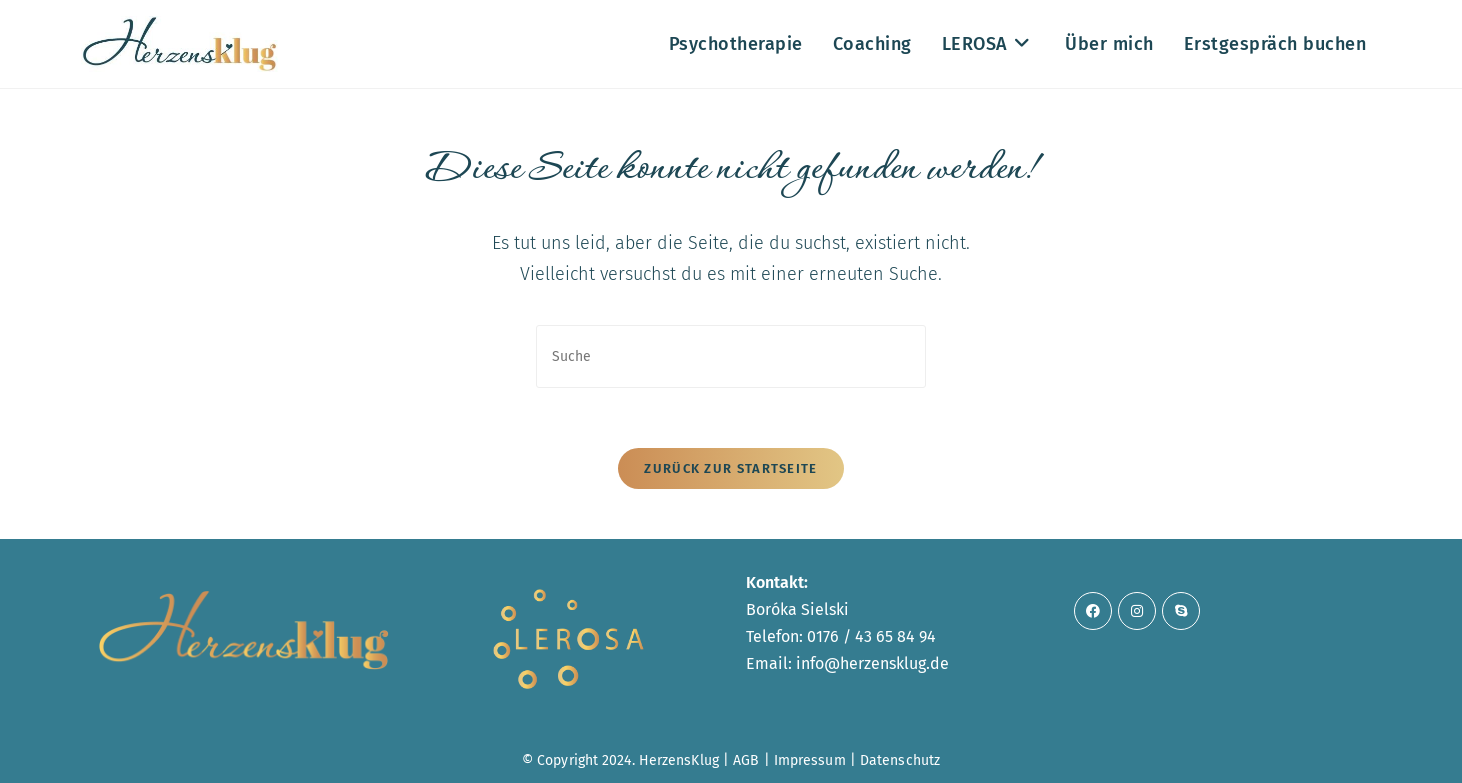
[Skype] (1181, 611)
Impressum (810, 760)
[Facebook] (1093, 611)
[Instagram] (1137, 611)
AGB (746, 760)
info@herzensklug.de (872, 663)
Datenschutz (900, 760)
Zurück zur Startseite (730, 468)
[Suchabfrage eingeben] (731, 356)
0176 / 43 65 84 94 (871, 636)
